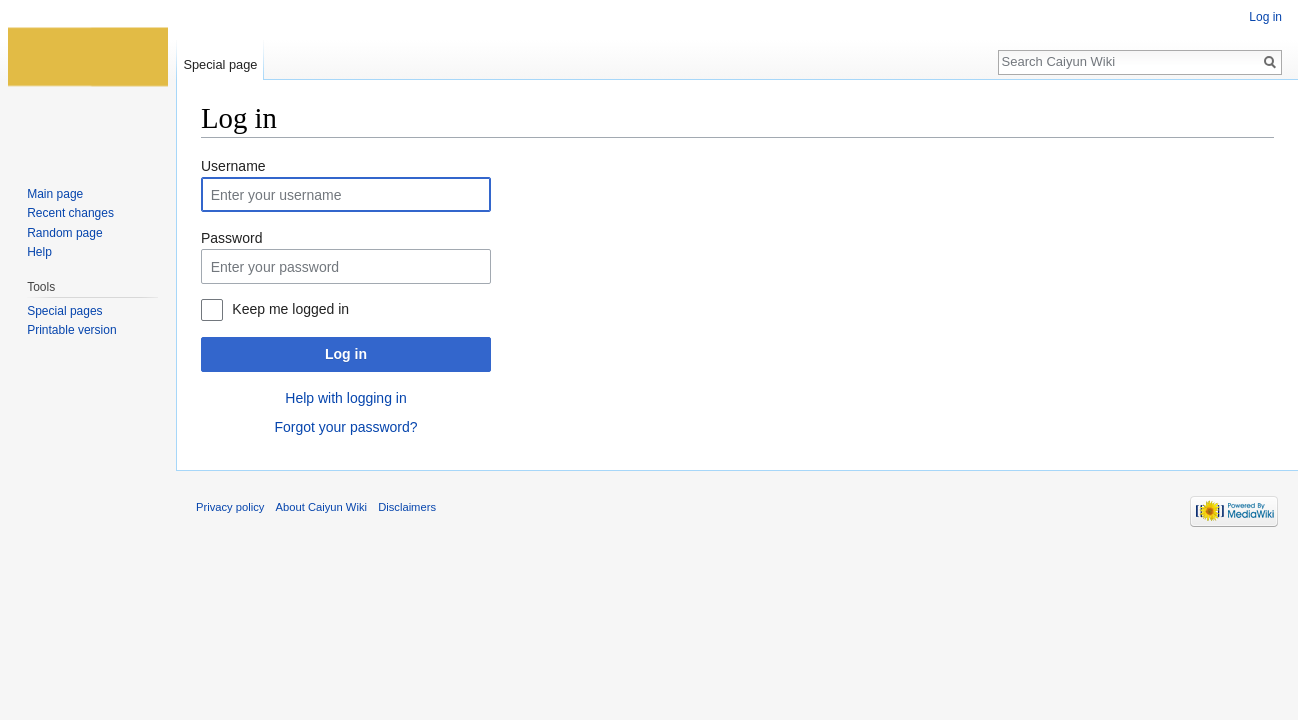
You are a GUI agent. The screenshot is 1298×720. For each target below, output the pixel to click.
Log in (346, 354)
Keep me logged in (290, 309)
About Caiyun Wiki (321, 507)
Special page (220, 64)
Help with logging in (345, 398)
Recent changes (70, 213)
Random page (64, 233)
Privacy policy (230, 507)
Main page (55, 194)
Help (39, 252)
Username (233, 166)
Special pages (64, 311)
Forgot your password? (345, 427)
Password (231, 238)
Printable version (71, 330)
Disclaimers (407, 507)
